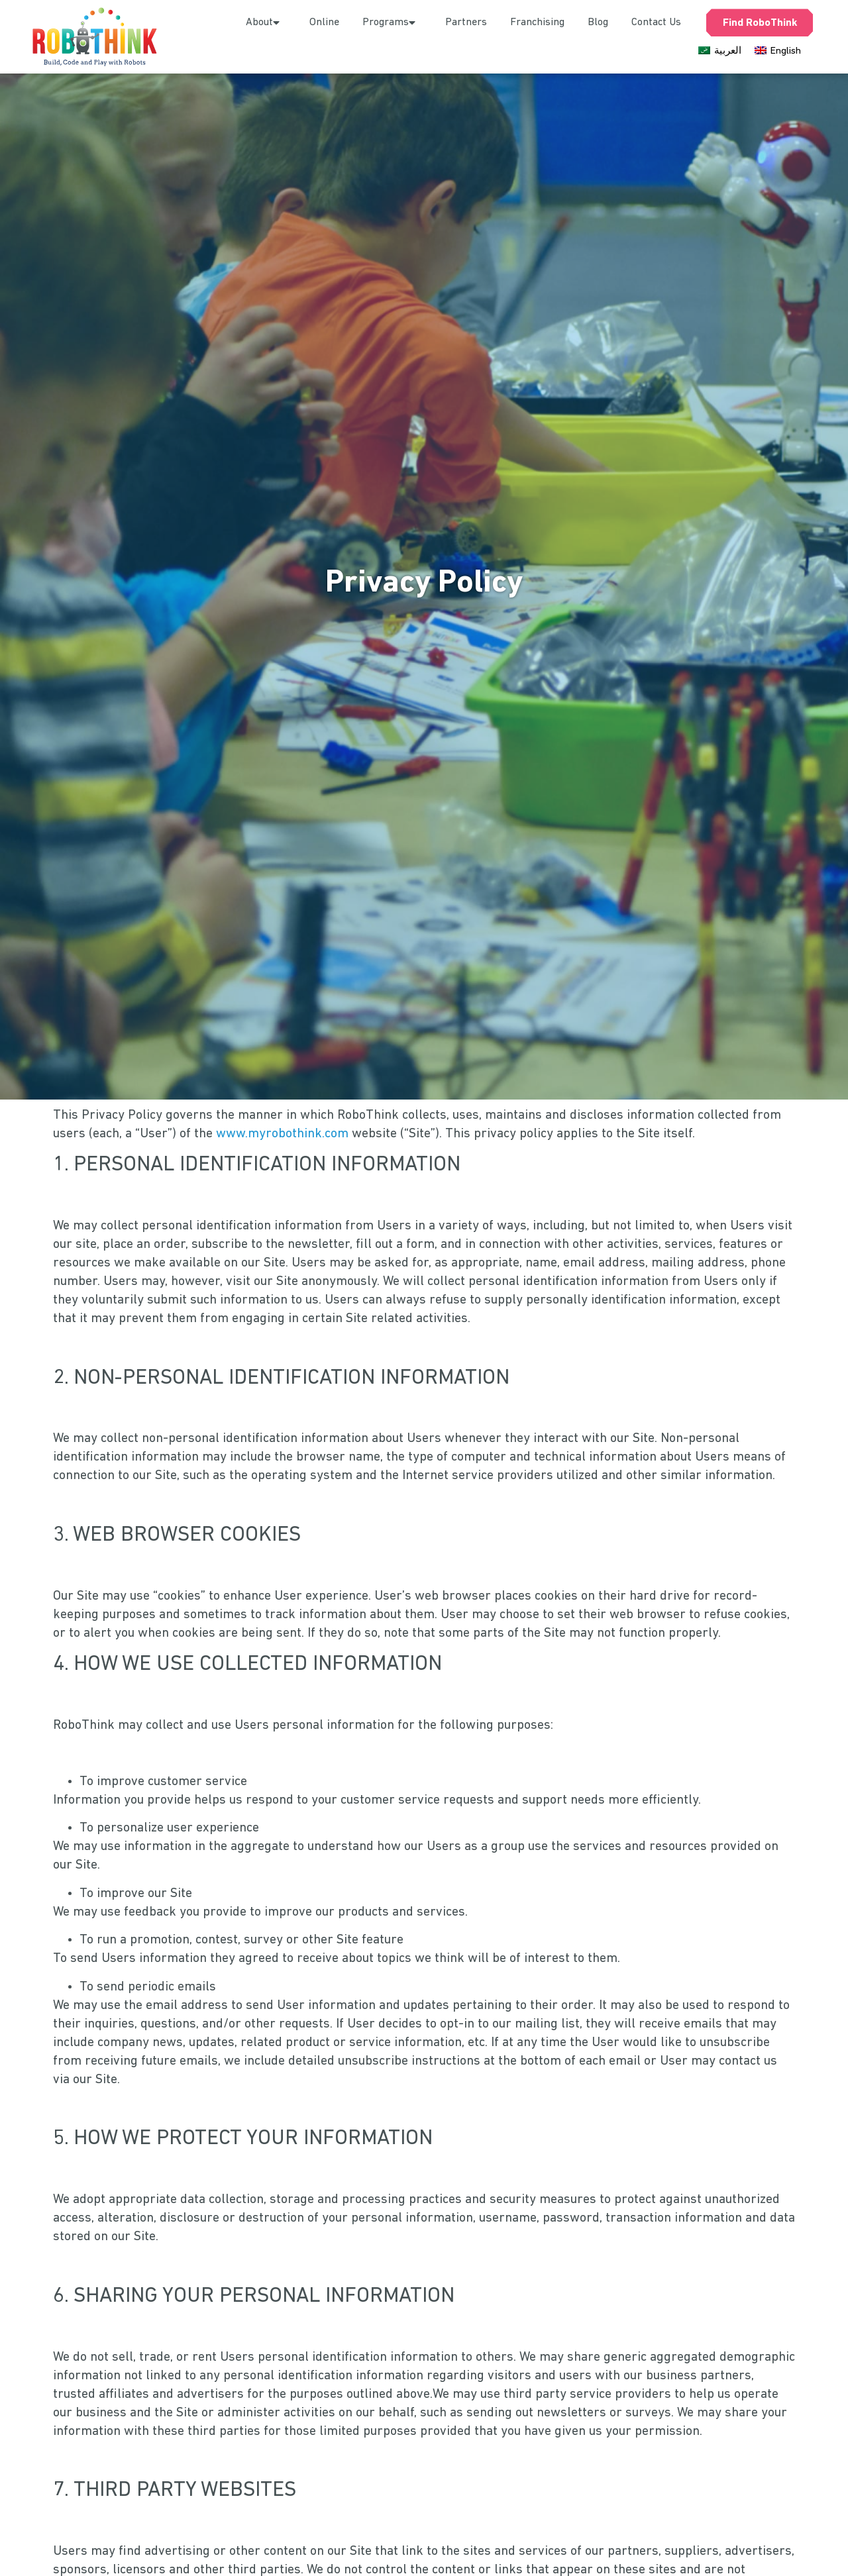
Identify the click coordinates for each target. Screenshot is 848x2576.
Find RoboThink (760, 23)
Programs (392, 22)
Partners (466, 22)
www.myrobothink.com (282, 1138)
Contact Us (656, 22)
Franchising (537, 22)
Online (324, 22)
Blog (598, 22)
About (266, 22)
